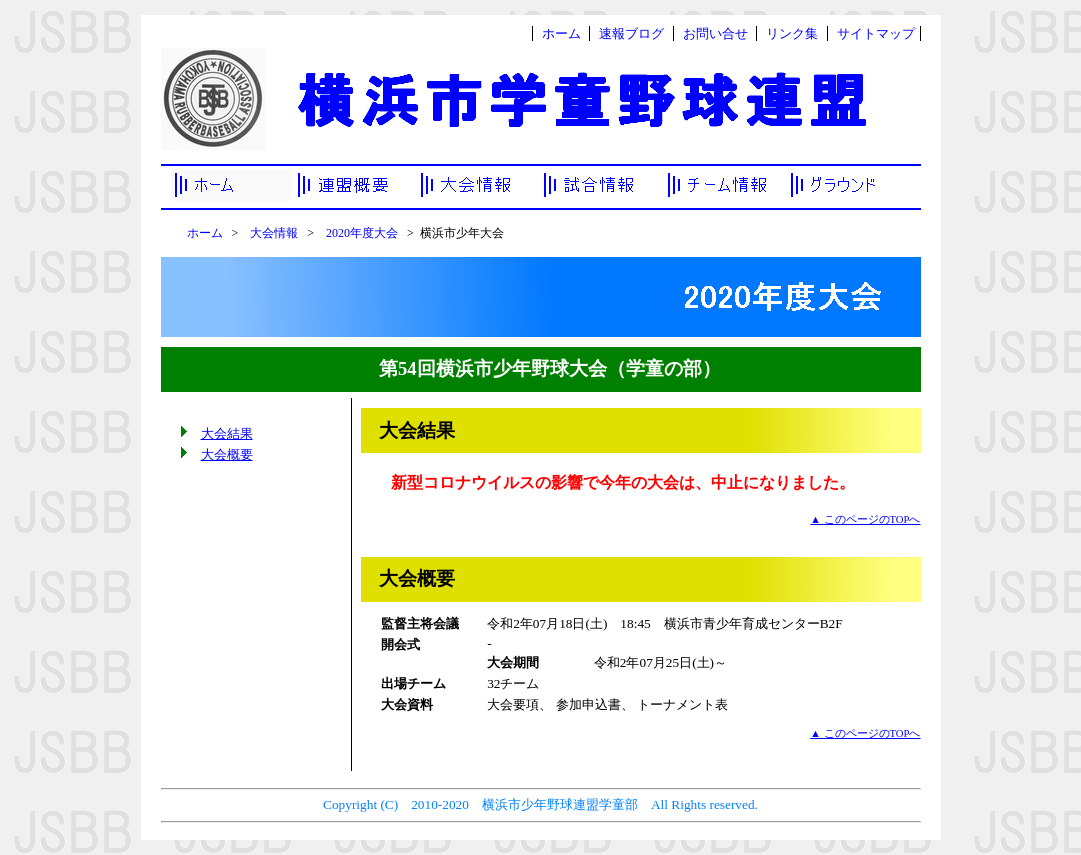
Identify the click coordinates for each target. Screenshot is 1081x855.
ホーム (561, 33)
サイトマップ (876, 33)
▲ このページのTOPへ (865, 519)
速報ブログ (631, 33)
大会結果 (227, 433)
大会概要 (227, 454)
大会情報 (274, 233)
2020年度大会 (362, 233)
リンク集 (792, 33)
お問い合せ (715, 33)
